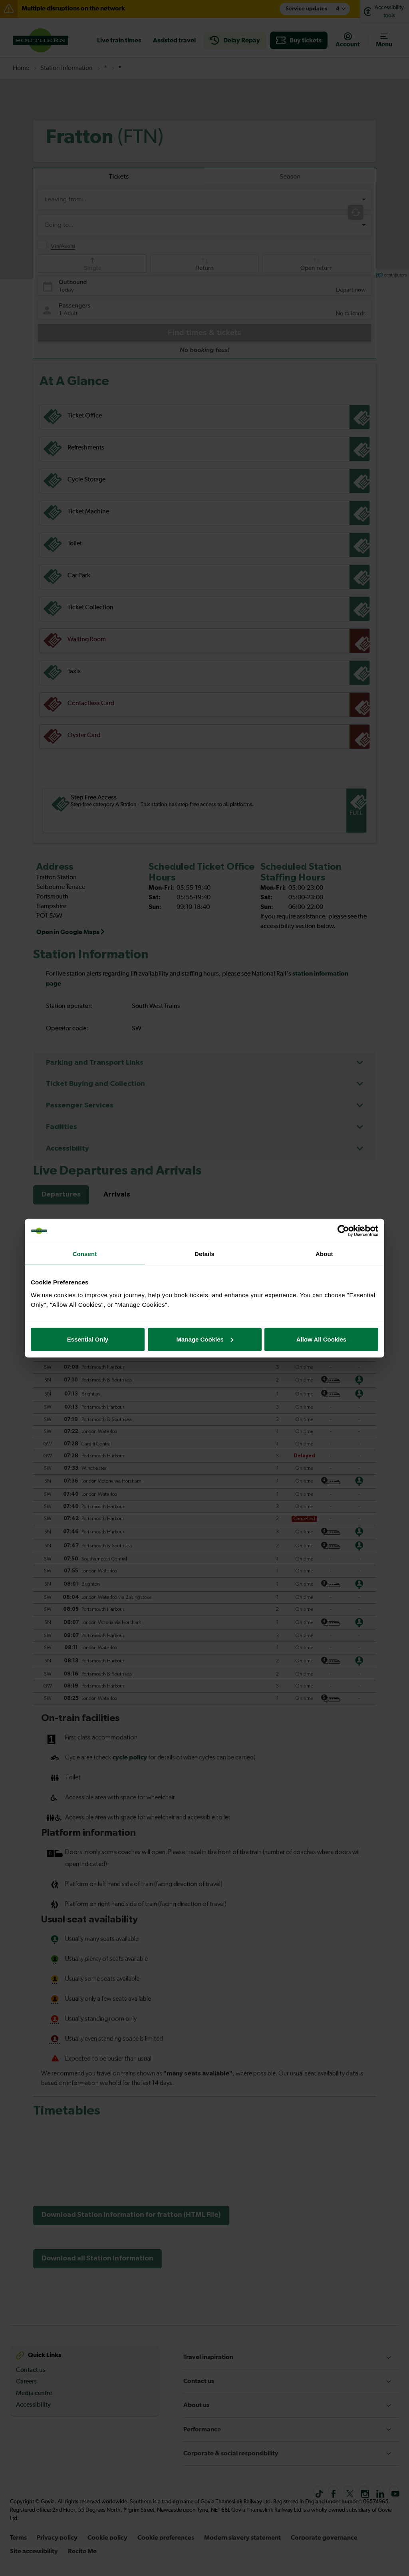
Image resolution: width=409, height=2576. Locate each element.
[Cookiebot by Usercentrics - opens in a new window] (343, 1231)
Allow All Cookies (321, 1339)
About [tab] (324, 1253)
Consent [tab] (85, 1253)
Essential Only (87, 1339)
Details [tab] (204, 1253)
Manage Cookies (205, 1339)
